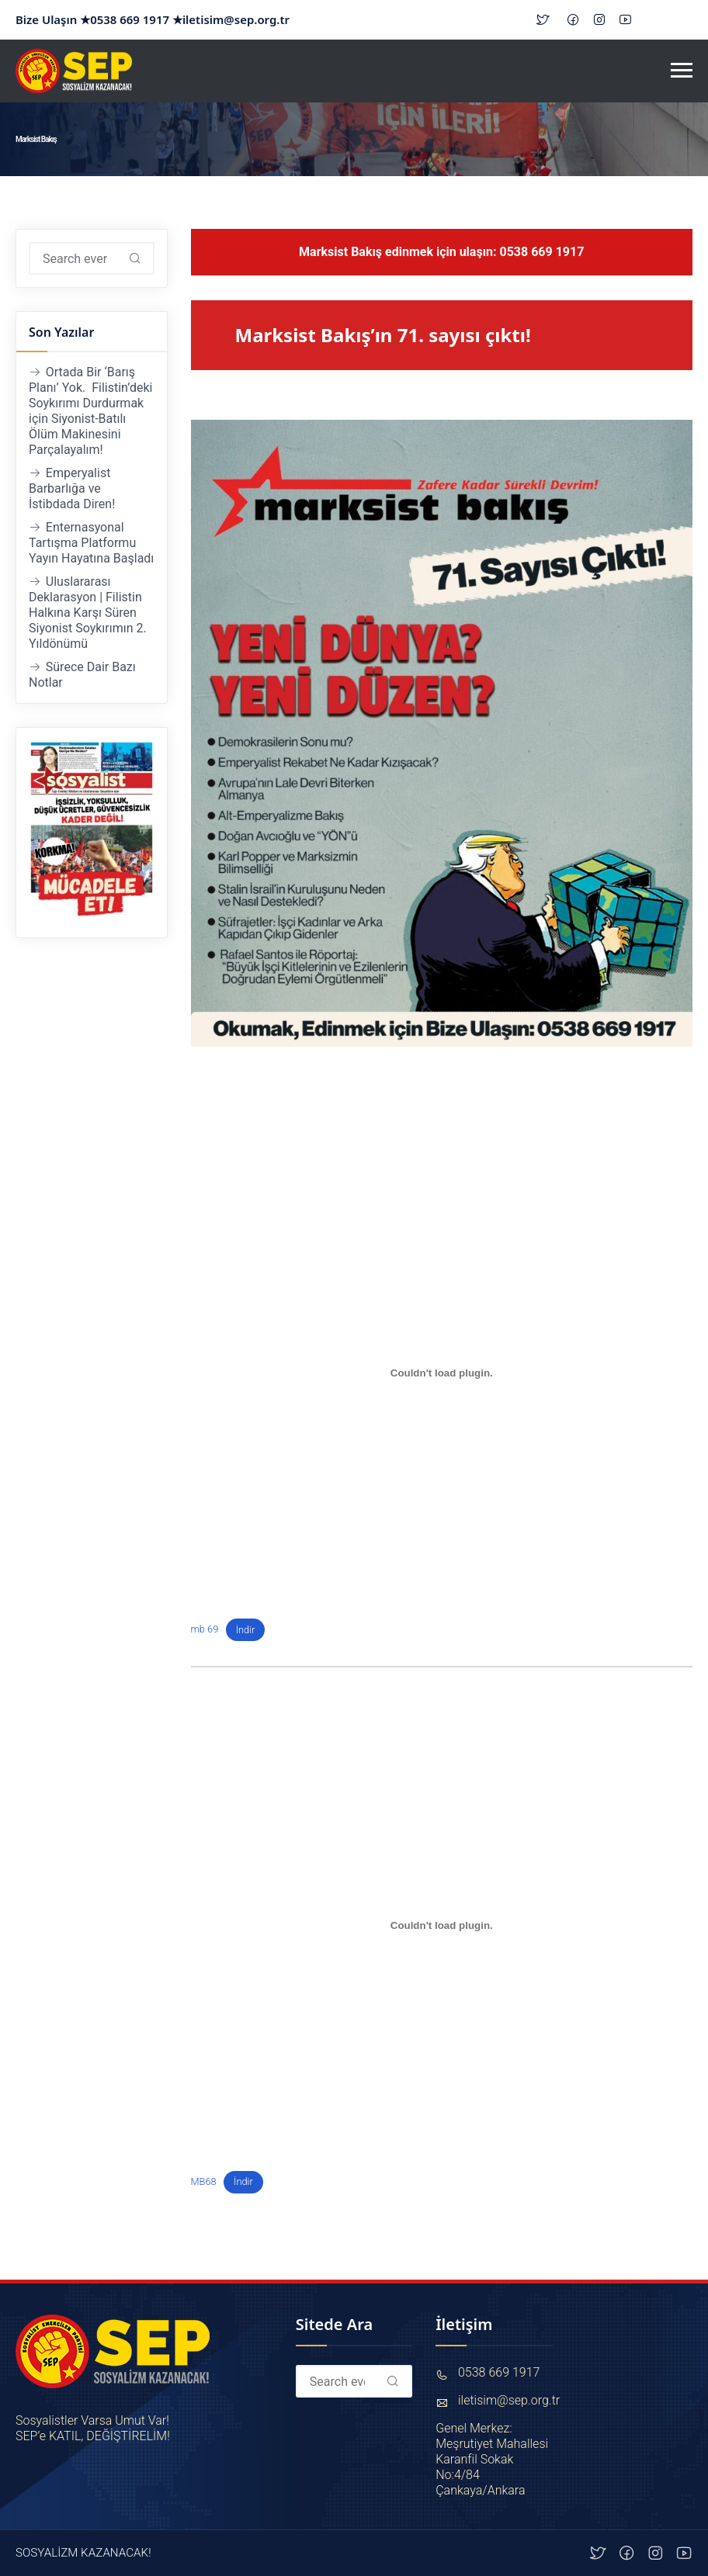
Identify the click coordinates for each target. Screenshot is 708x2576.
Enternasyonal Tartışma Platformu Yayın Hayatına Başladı (91, 543)
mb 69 (205, 1630)
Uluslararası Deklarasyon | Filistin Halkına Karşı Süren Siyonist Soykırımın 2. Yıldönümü (88, 612)
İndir (245, 1630)
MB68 (204, 2181)
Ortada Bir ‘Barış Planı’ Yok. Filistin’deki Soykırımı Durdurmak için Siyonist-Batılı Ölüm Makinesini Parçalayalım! (91, 411)
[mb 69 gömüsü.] (442, 1372)
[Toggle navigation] (681, 70)
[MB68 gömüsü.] (442, 1925)
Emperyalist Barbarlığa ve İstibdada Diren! (72, 488)
